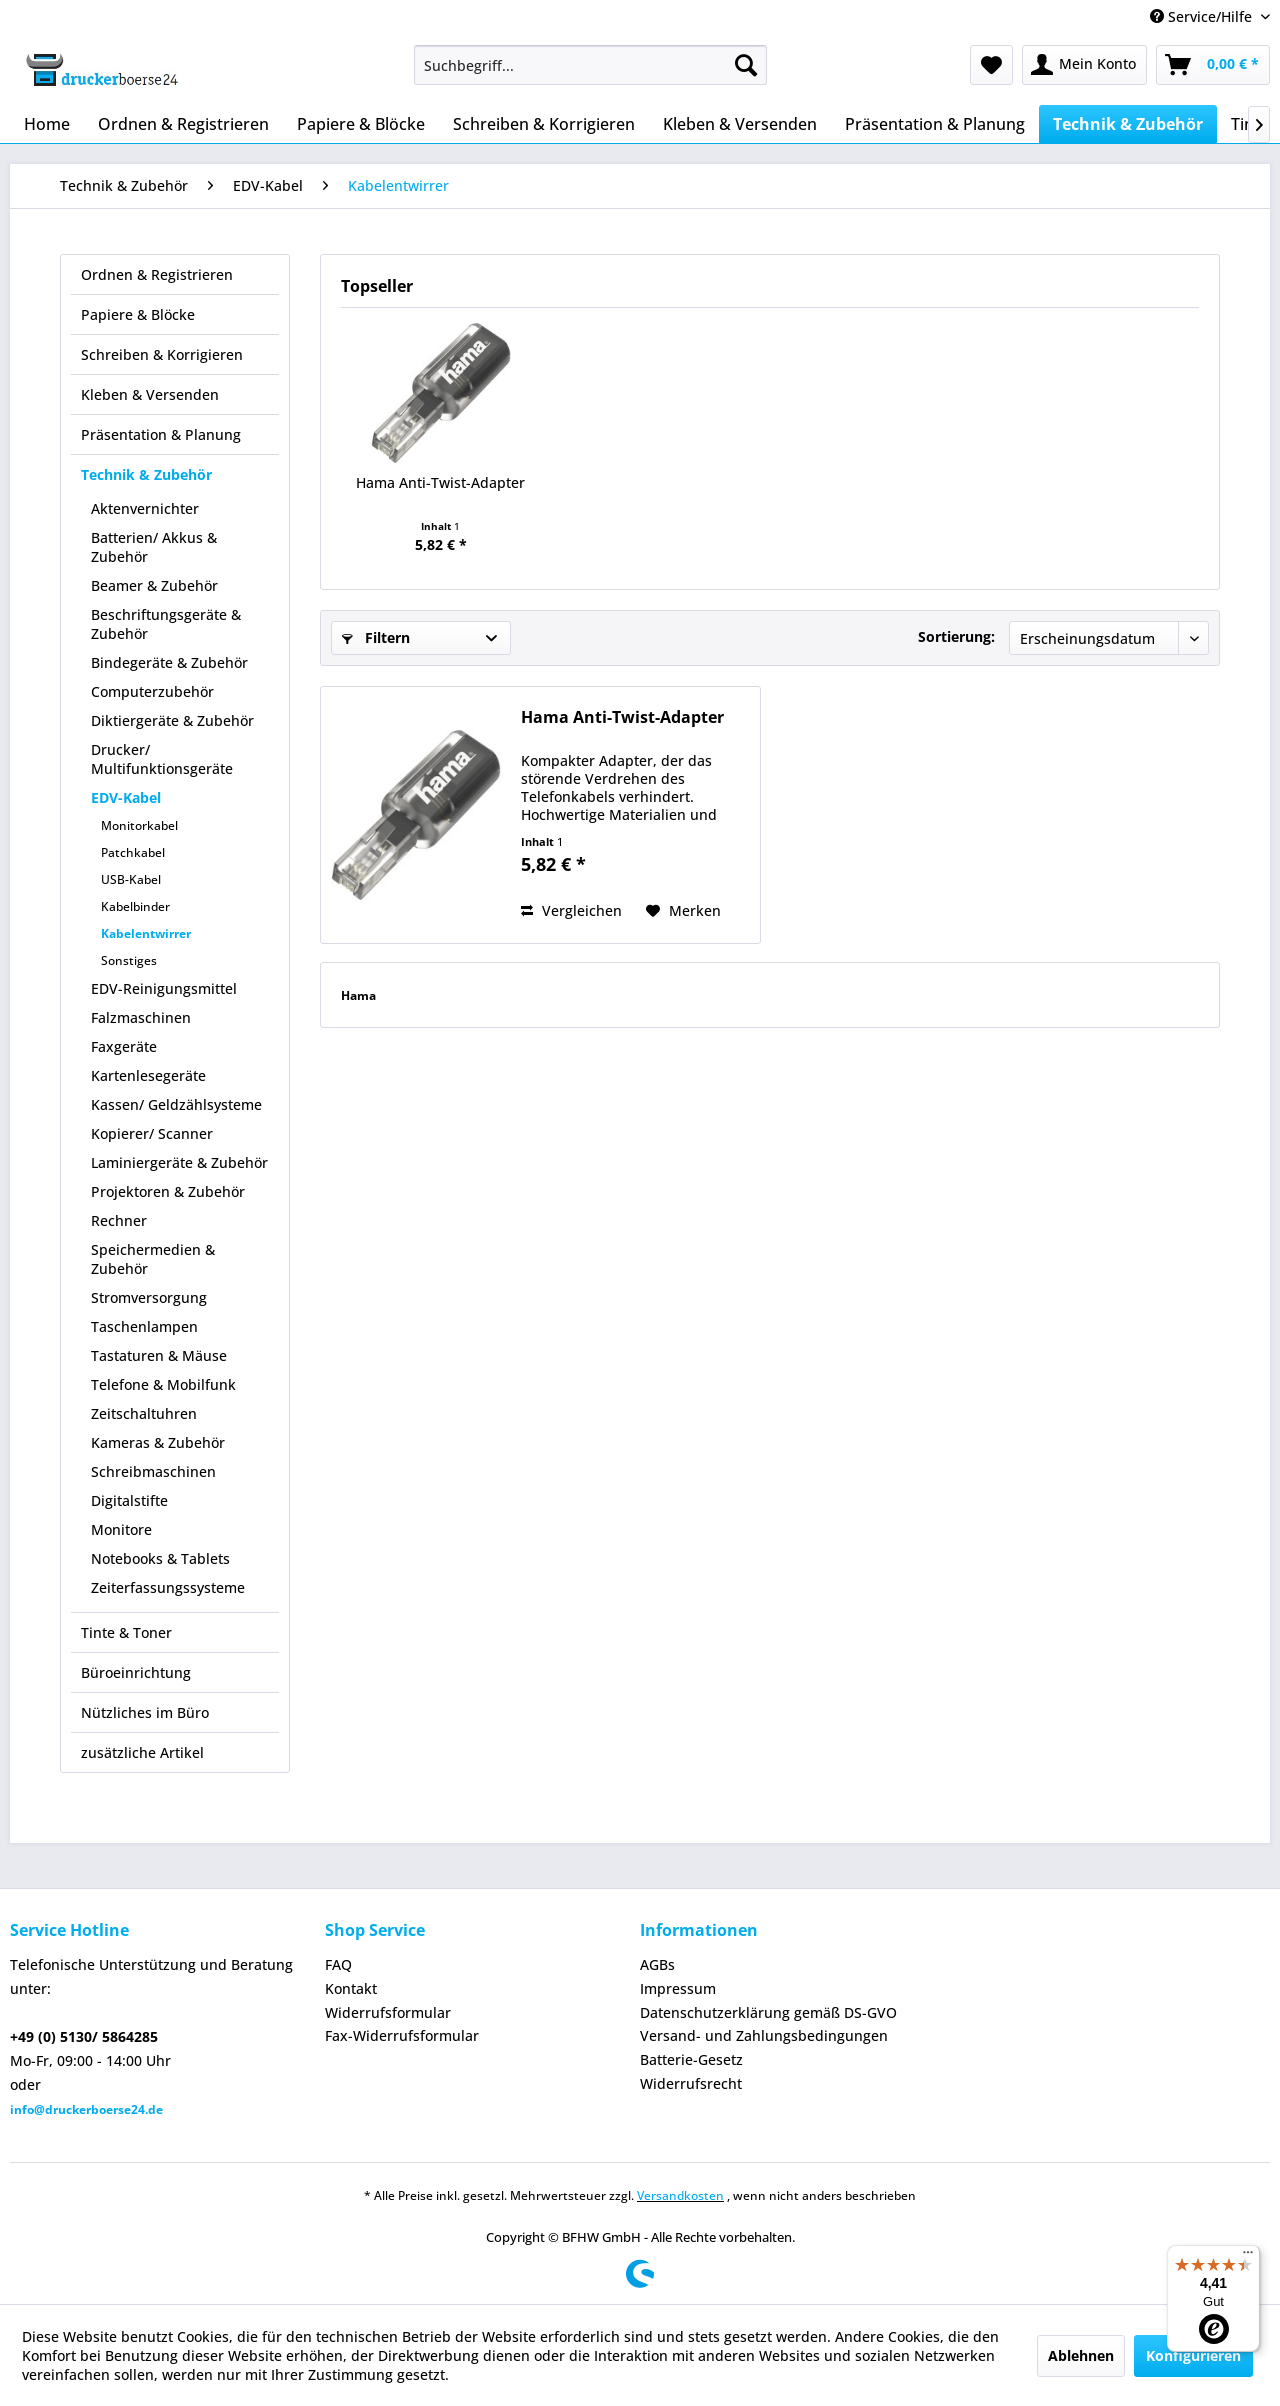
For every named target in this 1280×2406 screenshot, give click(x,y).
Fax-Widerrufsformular (402, 2035)
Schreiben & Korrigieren (162, 354)
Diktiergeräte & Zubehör (172, 720)
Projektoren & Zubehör (168, 1191)
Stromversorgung (149, 1297)
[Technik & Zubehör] (1128, 124)
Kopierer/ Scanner (152, 1133)
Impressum (678, 1988)
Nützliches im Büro (145, 1712)
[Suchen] (746, 65)
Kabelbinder (135, 906)
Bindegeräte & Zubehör (169, 662)
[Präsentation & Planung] (935, 124)
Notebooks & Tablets (160, 1558)
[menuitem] (590, 65)
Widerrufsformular (388, 2012)
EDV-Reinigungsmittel (164, 988)
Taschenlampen (144, 1326)
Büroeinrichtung (136, 1672)
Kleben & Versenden (150, 394)
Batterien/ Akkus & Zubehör (154, 547)
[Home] (47, 124)
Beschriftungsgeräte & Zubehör (166, 624)
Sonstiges (129, 960)
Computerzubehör (152, 691)
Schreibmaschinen (153, 1471)
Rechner (119, 1220)
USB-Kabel (131, 879)
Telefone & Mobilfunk (163, 1384)
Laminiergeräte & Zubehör (179, 1162)
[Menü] (1248, 2257)
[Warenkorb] (1213, 65)
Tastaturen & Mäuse (159, 1355)
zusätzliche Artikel (142, 1752)
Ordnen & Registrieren (157, 274)
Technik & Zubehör (146, 474)
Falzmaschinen (141, 1017)
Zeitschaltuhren (144, 1413)
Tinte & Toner (126, 1632)
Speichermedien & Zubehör (153, 1259)
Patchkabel (133, 852)
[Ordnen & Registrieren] (183, 124)
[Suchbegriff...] (590, 65)
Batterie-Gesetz (691, 2059)
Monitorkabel (139, 825)
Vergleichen (571, 910)
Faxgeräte (124, 1046)
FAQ (338, 1964)
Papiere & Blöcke (138, 314)
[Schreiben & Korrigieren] (544, 124)
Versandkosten (680, 2195)
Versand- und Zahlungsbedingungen (764, 2035)
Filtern (376, 637)
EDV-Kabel (126, 797)
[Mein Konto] (1084, 65)
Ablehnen (1081, 2355)
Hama (358, 995)
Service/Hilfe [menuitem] (1203, 16)
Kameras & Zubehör (158, 1442)
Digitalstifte (129, 1500)
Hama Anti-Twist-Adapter (440, 482)
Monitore (121, 1529)
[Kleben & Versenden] (740, 124)
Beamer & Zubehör (154, 585)
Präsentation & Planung (161, 434)
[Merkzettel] (991, 65)
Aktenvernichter (145, 508)
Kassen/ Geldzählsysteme (176, 1104)
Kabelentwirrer (146, 933)
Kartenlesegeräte (148, 1075)
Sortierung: (956, 636)
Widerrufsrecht (691, 2083)
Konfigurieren (1193, 2355)
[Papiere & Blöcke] (361, 124)
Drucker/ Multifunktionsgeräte (162, 759)
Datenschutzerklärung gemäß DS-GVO (768, 2012)
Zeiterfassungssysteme (168, 1587)
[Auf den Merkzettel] (683, 911)
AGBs (657, 1964)
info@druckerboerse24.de (86, 2109)
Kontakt (351, 1988)
